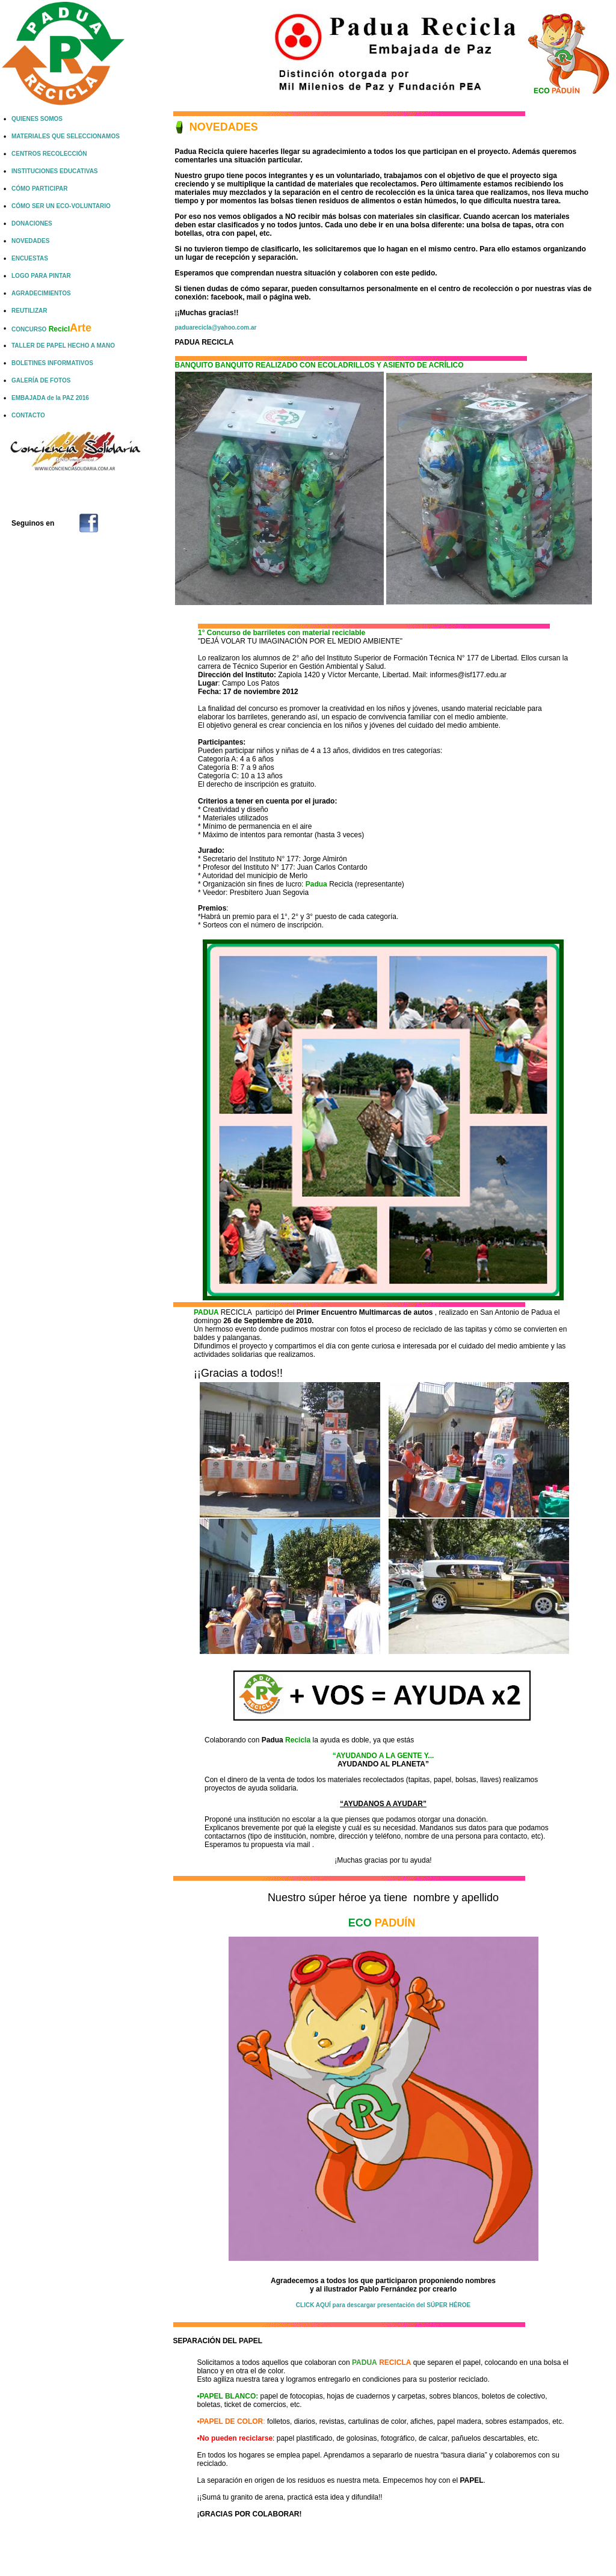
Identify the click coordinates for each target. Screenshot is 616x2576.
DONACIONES (31, 223)
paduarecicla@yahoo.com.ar (216, 327)
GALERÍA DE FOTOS (40, 380)
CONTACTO (28, 415)
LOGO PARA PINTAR (41, 275)
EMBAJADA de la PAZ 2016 (50, 398)
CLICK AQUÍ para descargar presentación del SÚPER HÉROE (383, 2305)
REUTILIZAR (29, 310)
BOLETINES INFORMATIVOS (52, 363)
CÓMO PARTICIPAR (39, 188)
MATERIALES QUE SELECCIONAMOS (65, 136)
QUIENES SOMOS (37, 118)
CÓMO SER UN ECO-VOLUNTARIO (61, 206)
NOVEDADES (30, 241)
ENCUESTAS (29, 258)
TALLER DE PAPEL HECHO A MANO (63, 345)
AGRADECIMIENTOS (41, 293)
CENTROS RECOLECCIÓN (49, 153)
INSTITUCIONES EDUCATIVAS (54, 171)
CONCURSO (51, 329)
